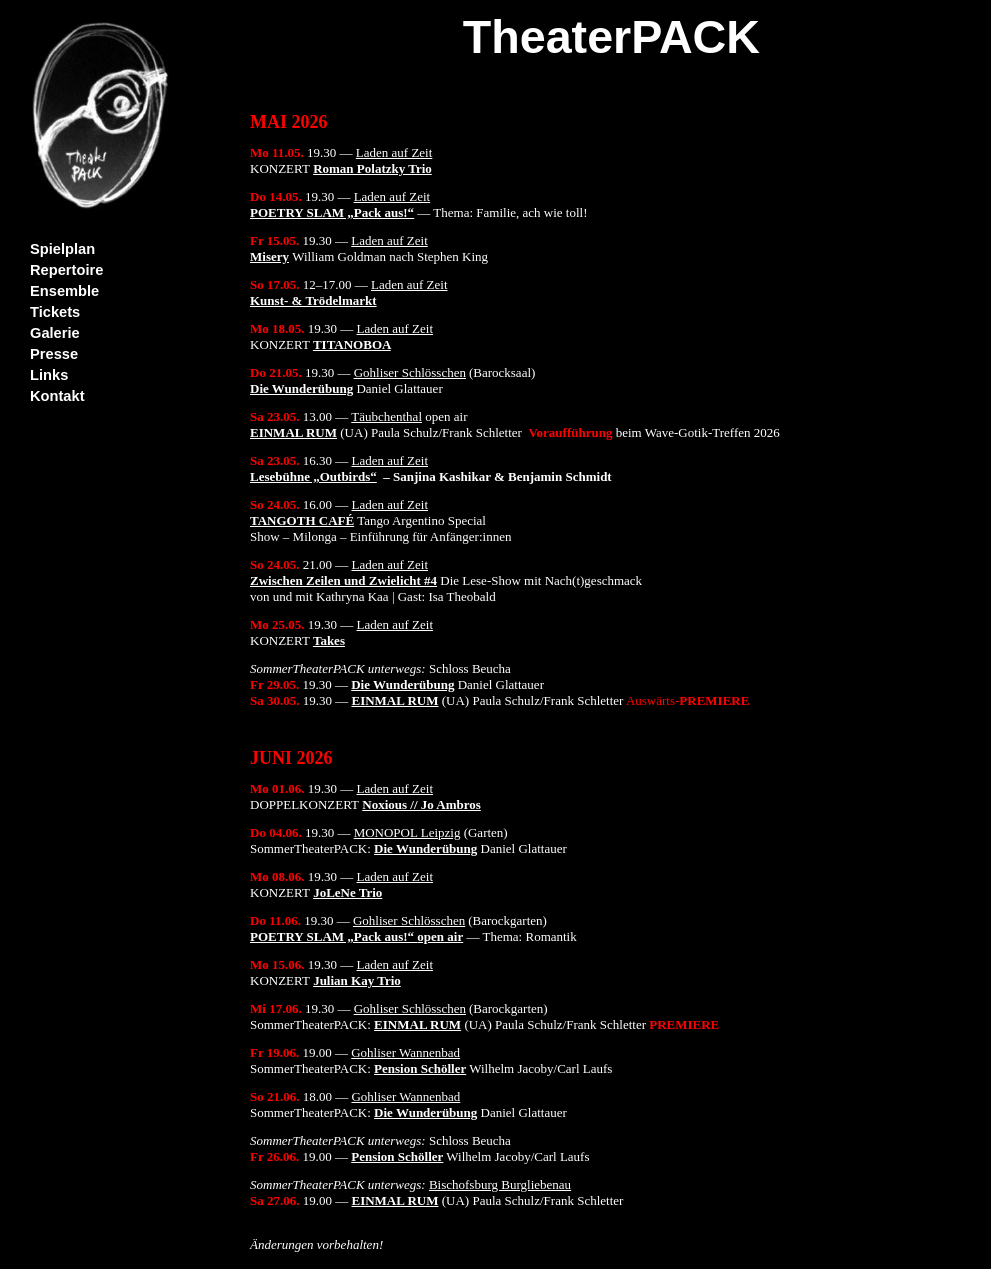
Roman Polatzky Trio (372, 168)
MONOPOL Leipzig (407, 832)
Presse (54, 354)
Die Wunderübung (301, 388)
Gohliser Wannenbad (405, 1052)
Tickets (55, 312)
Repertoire (66, 270)
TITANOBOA (352, 344)
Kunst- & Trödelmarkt (313, 300)
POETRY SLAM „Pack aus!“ (332, 212)
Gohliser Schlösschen (410, 372)
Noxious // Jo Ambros (421, 804)
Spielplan (62, 249)
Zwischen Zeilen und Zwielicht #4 (343, 580)
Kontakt (57, 396)
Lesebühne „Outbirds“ (313, 476)
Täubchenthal (386, 416)
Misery (269, 256)
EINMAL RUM (293, 432)
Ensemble (64, 291)
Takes (329, 640)
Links (49, 375)
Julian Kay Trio (357, 980)
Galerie (55, 333)
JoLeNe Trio (347, 892)
